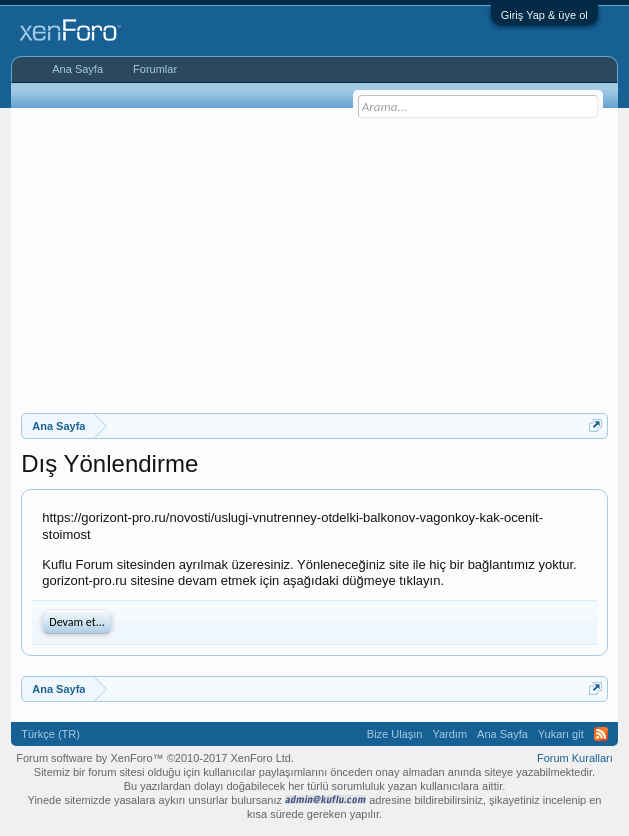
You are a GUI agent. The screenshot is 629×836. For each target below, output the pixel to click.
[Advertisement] (324, 258)
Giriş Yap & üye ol (544, 15)
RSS (601, 734)
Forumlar (155, 69)
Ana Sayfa (77, 69)
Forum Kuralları (575, 758)
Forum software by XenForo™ (155, 758)
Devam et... (77, 622)
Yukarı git (561, 734)
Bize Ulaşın (395, 734)
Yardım (449, 734)
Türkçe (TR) (50, 734)
